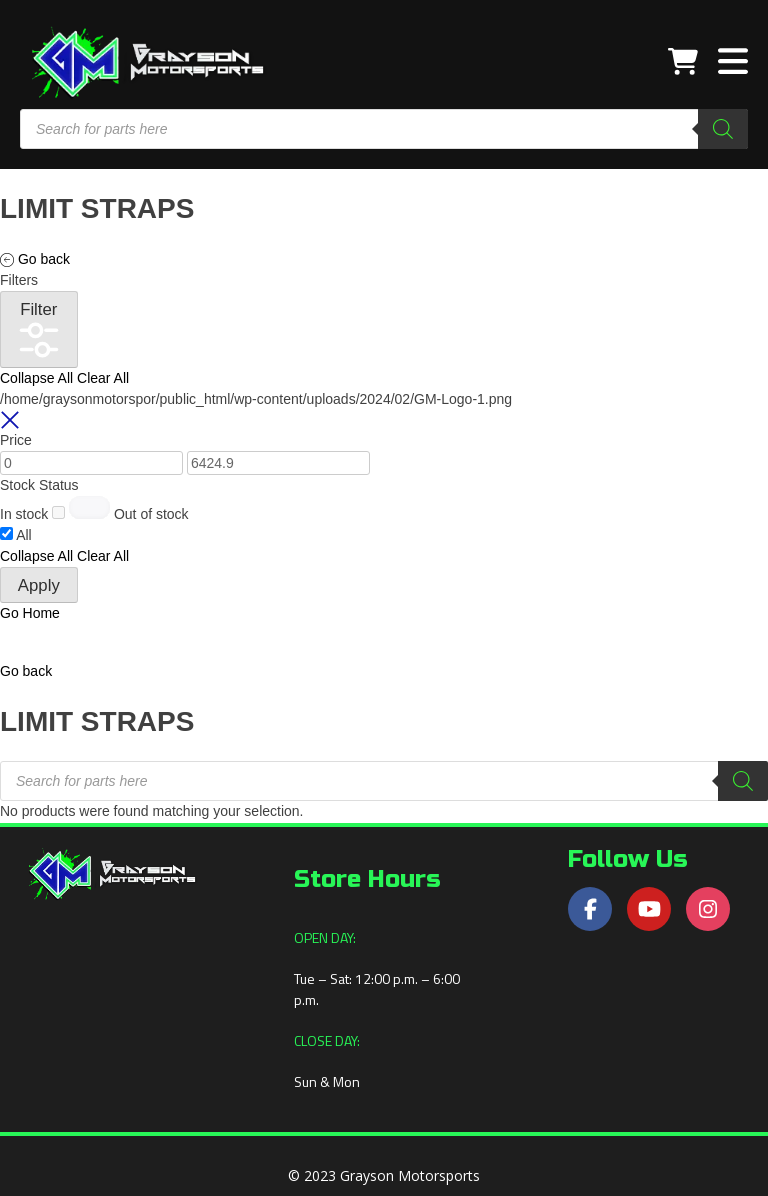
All (24, 535)
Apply (39, 585)
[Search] (723, 129)
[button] (26, 671)
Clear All (103, 378)
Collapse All (36, 378)
